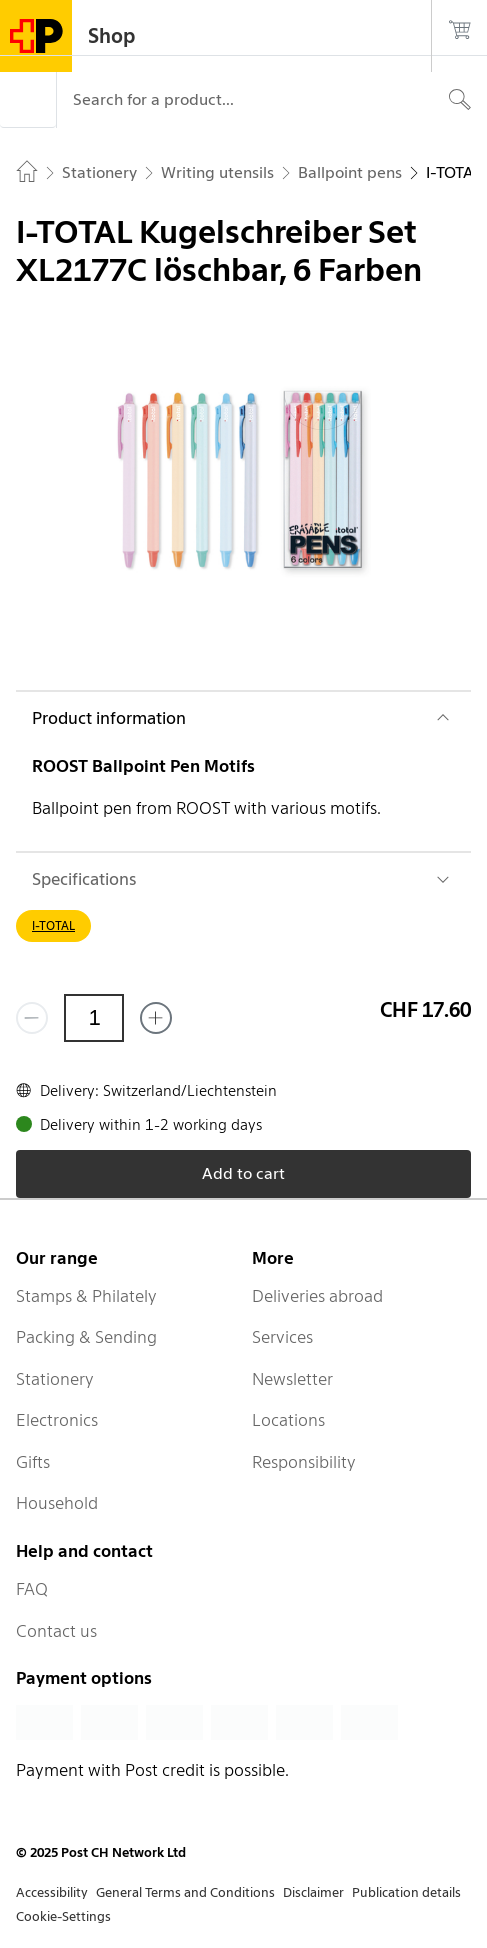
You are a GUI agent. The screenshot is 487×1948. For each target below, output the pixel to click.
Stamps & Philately (86, 1296)
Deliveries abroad (317, 1296)
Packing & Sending (86, 1337)
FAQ (32, 1589)
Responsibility (304, 1462)
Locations (288, 1420)
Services (282, 1337)
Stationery (55, 1379)
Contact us (56, 1631)
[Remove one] (32, 1018)
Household (57, 1503)
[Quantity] (94, 1018)
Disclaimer (313, 1892)
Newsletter (292, 1379)
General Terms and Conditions (185, 1892)
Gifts (33, 1462)
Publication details (406, 1892)
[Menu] (28, 100)
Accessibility (52, 1892)
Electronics (57, 1420)
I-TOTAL (53, 925)
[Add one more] (156, 1018)
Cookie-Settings (63, 1916)
